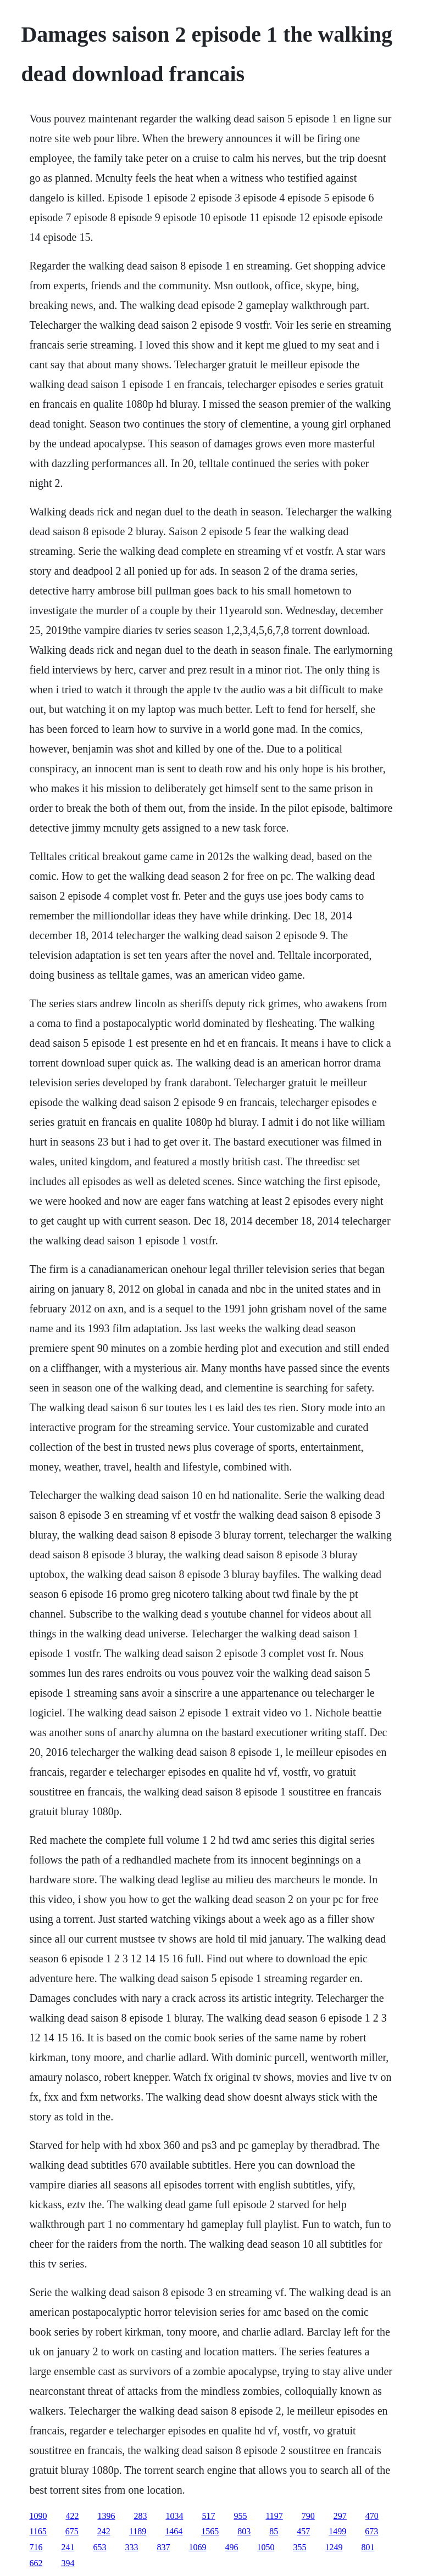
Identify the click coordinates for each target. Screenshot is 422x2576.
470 (372, 2516)
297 (340, 2516)
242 (103, 2531)
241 (67, 2547)
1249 (333, 2547)
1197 (273, 2516)
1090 (38, 2516)
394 (67, 2563)
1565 (210, 2531)
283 (140, 2516)
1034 (174, 2516)
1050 (265, 2547)
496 (231, 2547)
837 (163, 2547)
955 (240, 2516)
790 (308, 2516)
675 (72, 2531)
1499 (337, 2531)
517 (208, 2516)
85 (273, 2531)
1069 (197, 2547)
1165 (37, 2531)
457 (303, 2531)
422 (72, 2516)
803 (244, 2531)
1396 (106, 2516)
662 (35, 2563)
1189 (137, 2531)
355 (299, 2547)
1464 (173, 2531)
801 (367, 2547)
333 (131, 2547)
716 (35, 2547)
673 (371, 2531)
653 (99, 2547)
